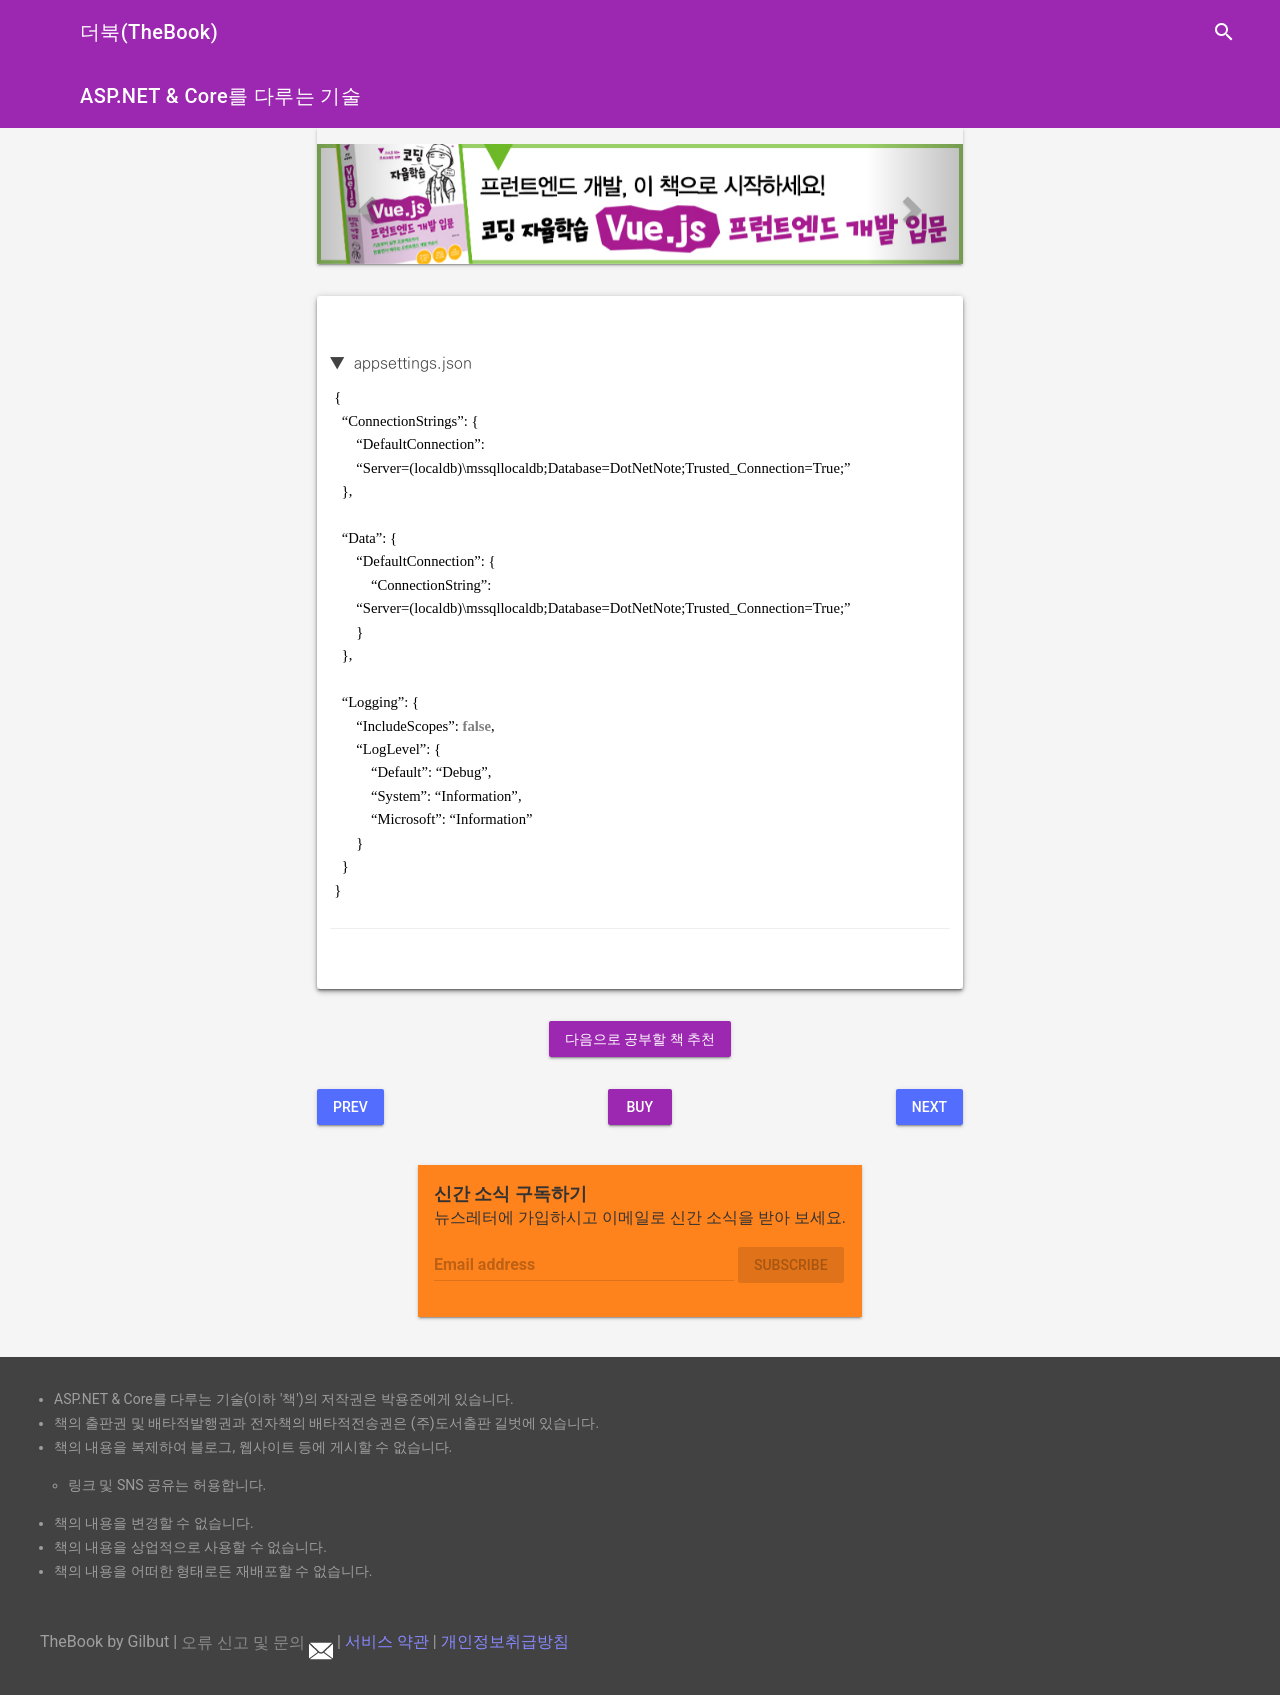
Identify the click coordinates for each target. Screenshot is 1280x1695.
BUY (639, 1107)
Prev (350, 1107)
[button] (365, 204)
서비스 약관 (387, 1642)
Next (929, 1107)
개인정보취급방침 (505, 1642)
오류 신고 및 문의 (257, 1642)
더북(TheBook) (149, 32)
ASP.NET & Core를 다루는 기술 (220, 96)
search (1224, 32)
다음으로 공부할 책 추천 (640, 1039)
